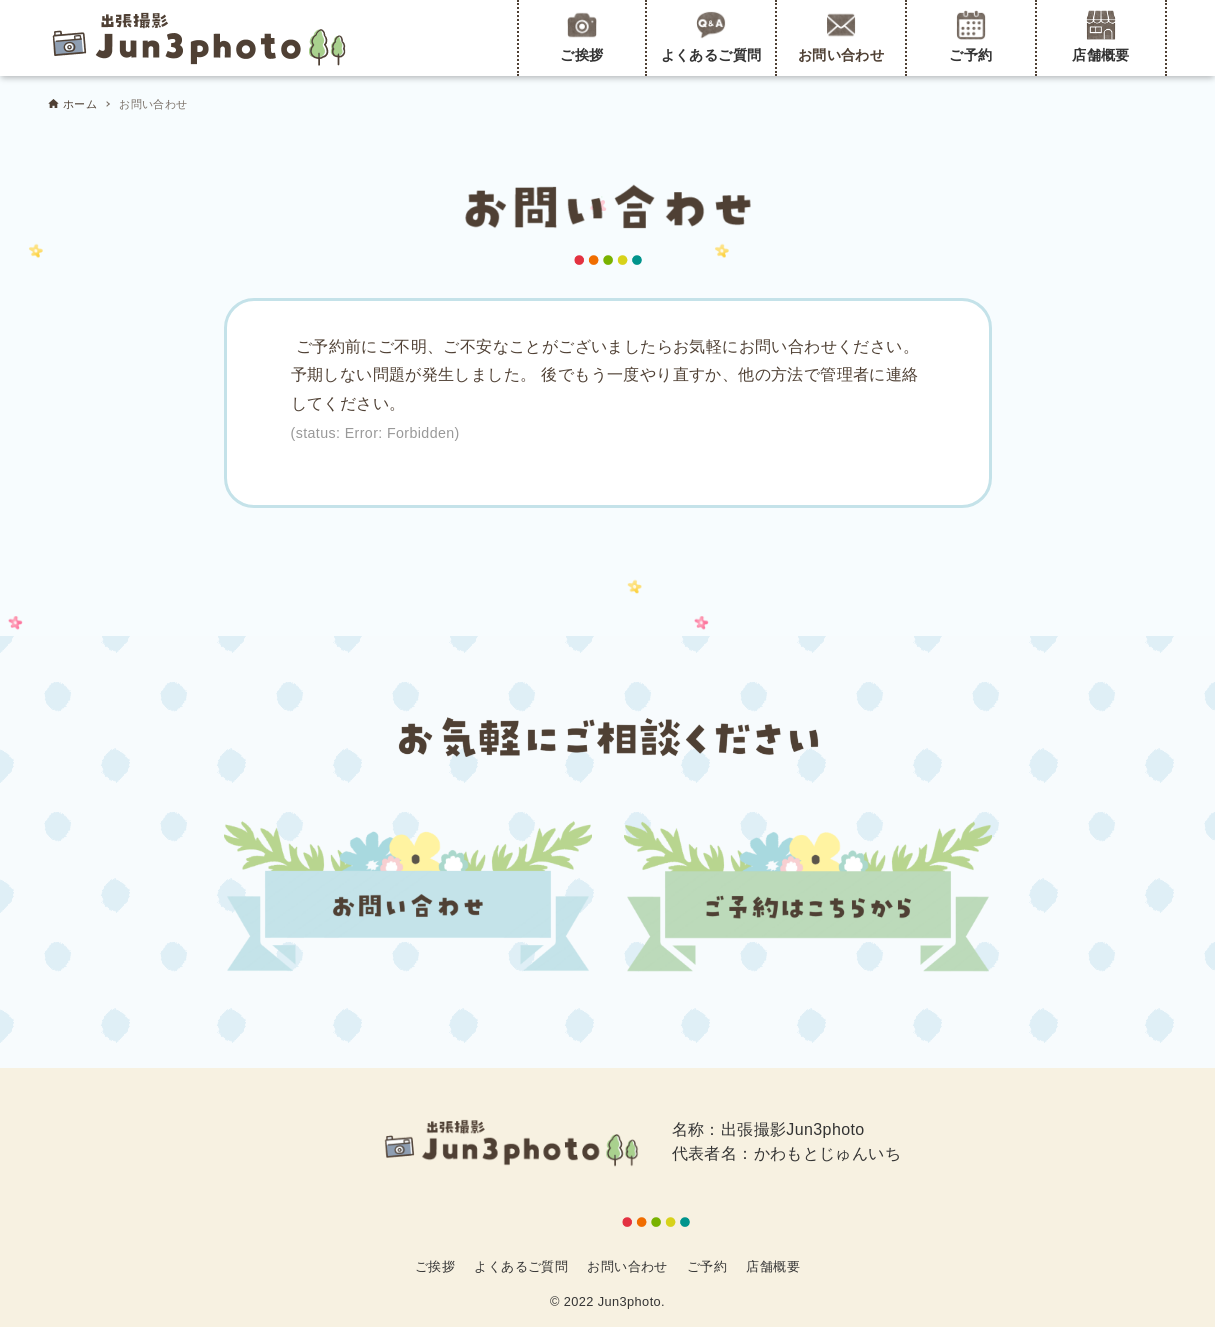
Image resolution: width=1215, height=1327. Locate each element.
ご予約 (970, 36)
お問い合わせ (841, 36)
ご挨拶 (581, 36)
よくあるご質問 (711, 36)
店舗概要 (1101, 36)
